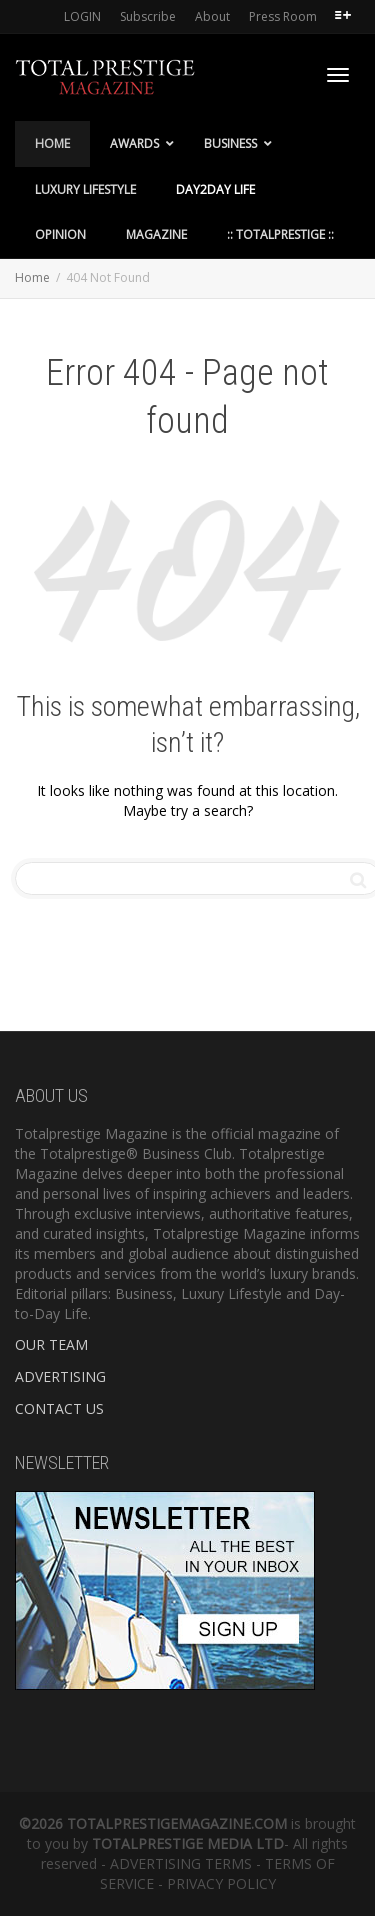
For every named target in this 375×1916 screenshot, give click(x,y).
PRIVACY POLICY (221, 1883)
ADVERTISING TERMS (181, 1863)
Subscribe (148, 16)
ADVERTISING (60, 1376)
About (212, 16)
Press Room (283, 16)
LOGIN (82, 16)
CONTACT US (59, 1408)
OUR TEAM (51, 1344)
